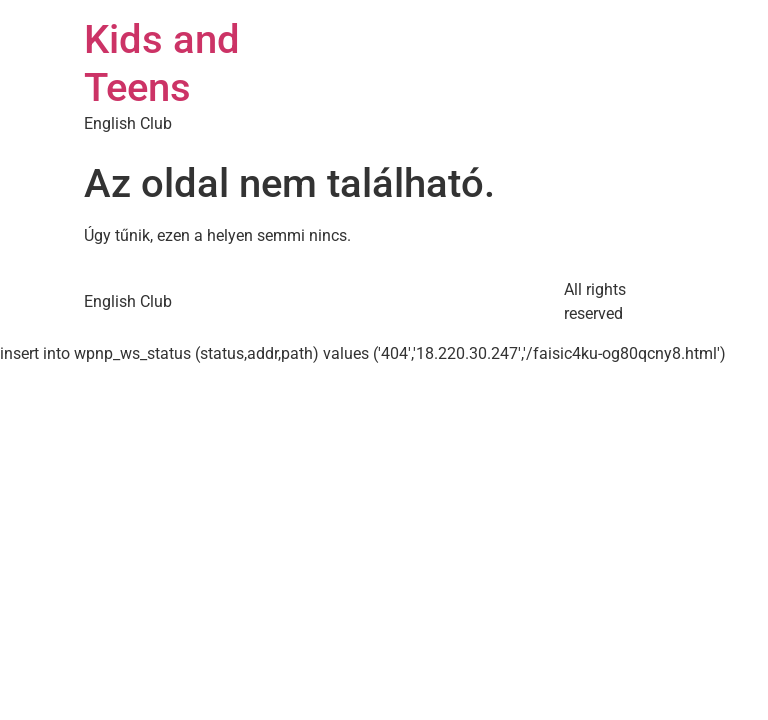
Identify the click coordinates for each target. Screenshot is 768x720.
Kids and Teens (162, 63)
